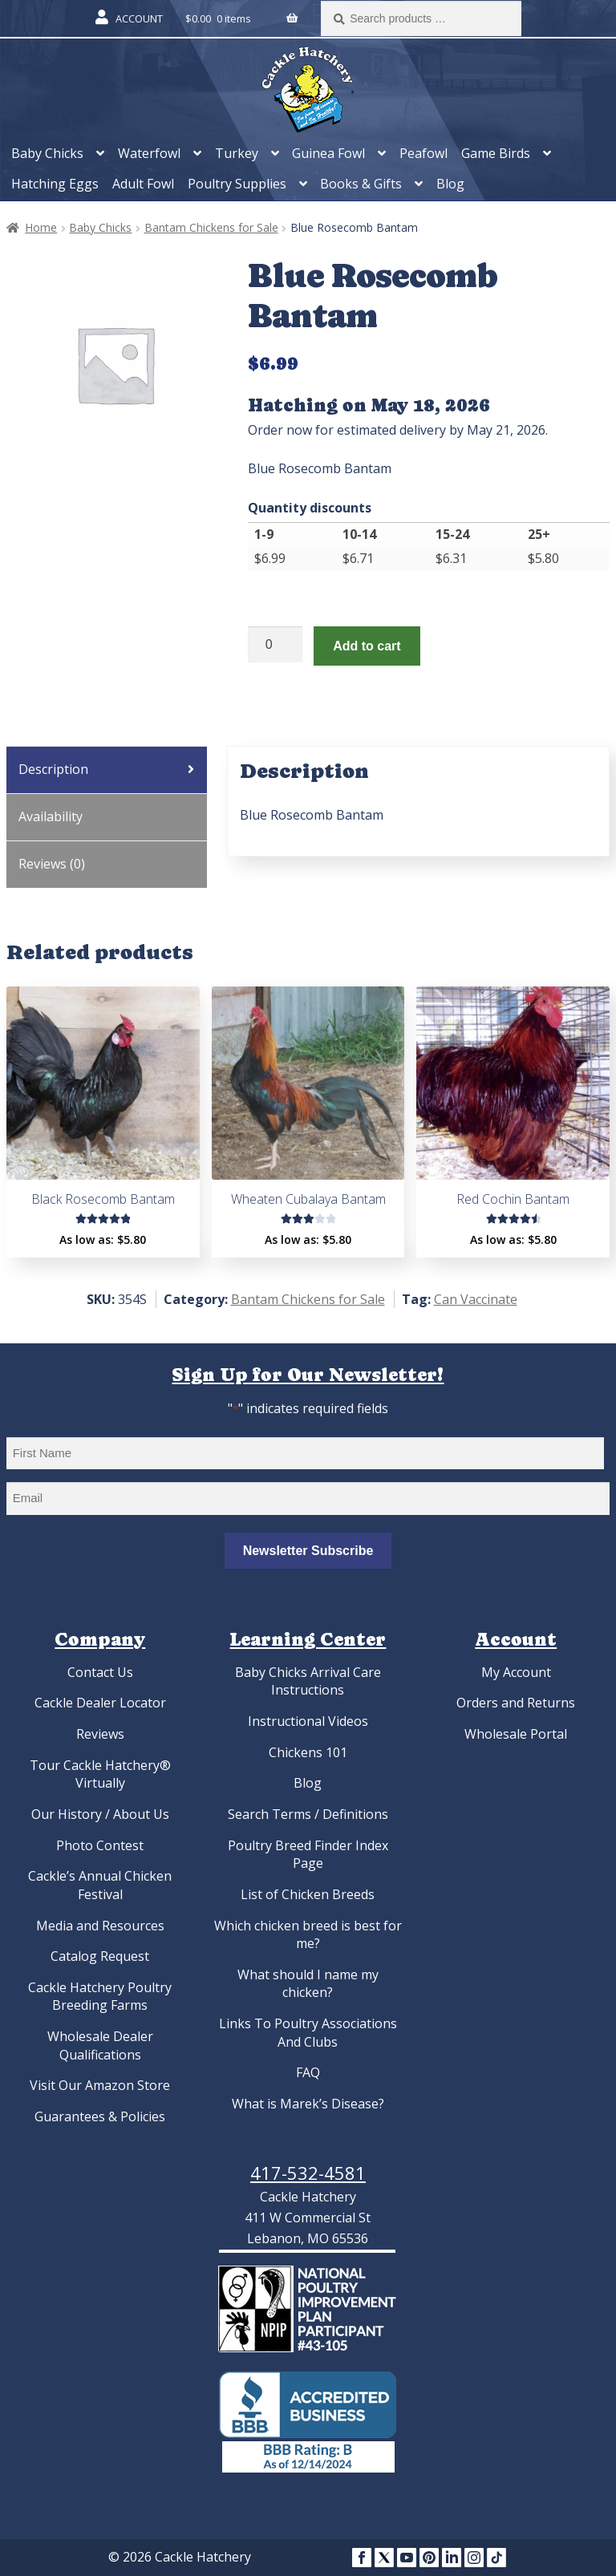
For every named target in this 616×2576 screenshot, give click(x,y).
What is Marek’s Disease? (308, 2103)
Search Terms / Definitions (308, 1814)
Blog (450, 183)
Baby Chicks (47, 153)
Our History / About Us (100, 1814)
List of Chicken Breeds (308, 1894)
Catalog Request (100, 1956)
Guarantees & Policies (99, 2116)
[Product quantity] (275, 644)
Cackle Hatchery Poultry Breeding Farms (100, 1997)
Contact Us (100, 1672)
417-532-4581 (308, 2173)
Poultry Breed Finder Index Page (308, 1855)
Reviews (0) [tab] (51, 864)
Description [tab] (53, 769)
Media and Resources (100, 1925)
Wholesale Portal (515, 1734)
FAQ (308, 2072)
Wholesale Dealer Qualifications (100, 2045)
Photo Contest (100, 1845)
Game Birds (495, 153)
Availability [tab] (50, 816)
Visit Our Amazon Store (100, 2085)
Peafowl (423, 153)
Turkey (236, 153)
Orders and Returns (515, 1702)
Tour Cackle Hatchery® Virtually (100, 1774)
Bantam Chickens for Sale (211, 227)
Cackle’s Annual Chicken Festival (100, 1885)
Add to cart (366, 646)
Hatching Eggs (55, 183)
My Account (516, 1672)
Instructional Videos (308, 1721)
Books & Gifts (361, 183)
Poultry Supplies (237, 183)
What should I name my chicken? (308, 1984)
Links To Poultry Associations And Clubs (308, 2033)
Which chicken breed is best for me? (308, 1935)
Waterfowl (149, 153)
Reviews (100, 1734)
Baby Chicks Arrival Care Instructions (308, 1681)
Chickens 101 (308, 1752)
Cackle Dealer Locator (100, 1702)
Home (41, 227)
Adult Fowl (143, 183)
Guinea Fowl (328, 153)
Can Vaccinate (475, 1299)
